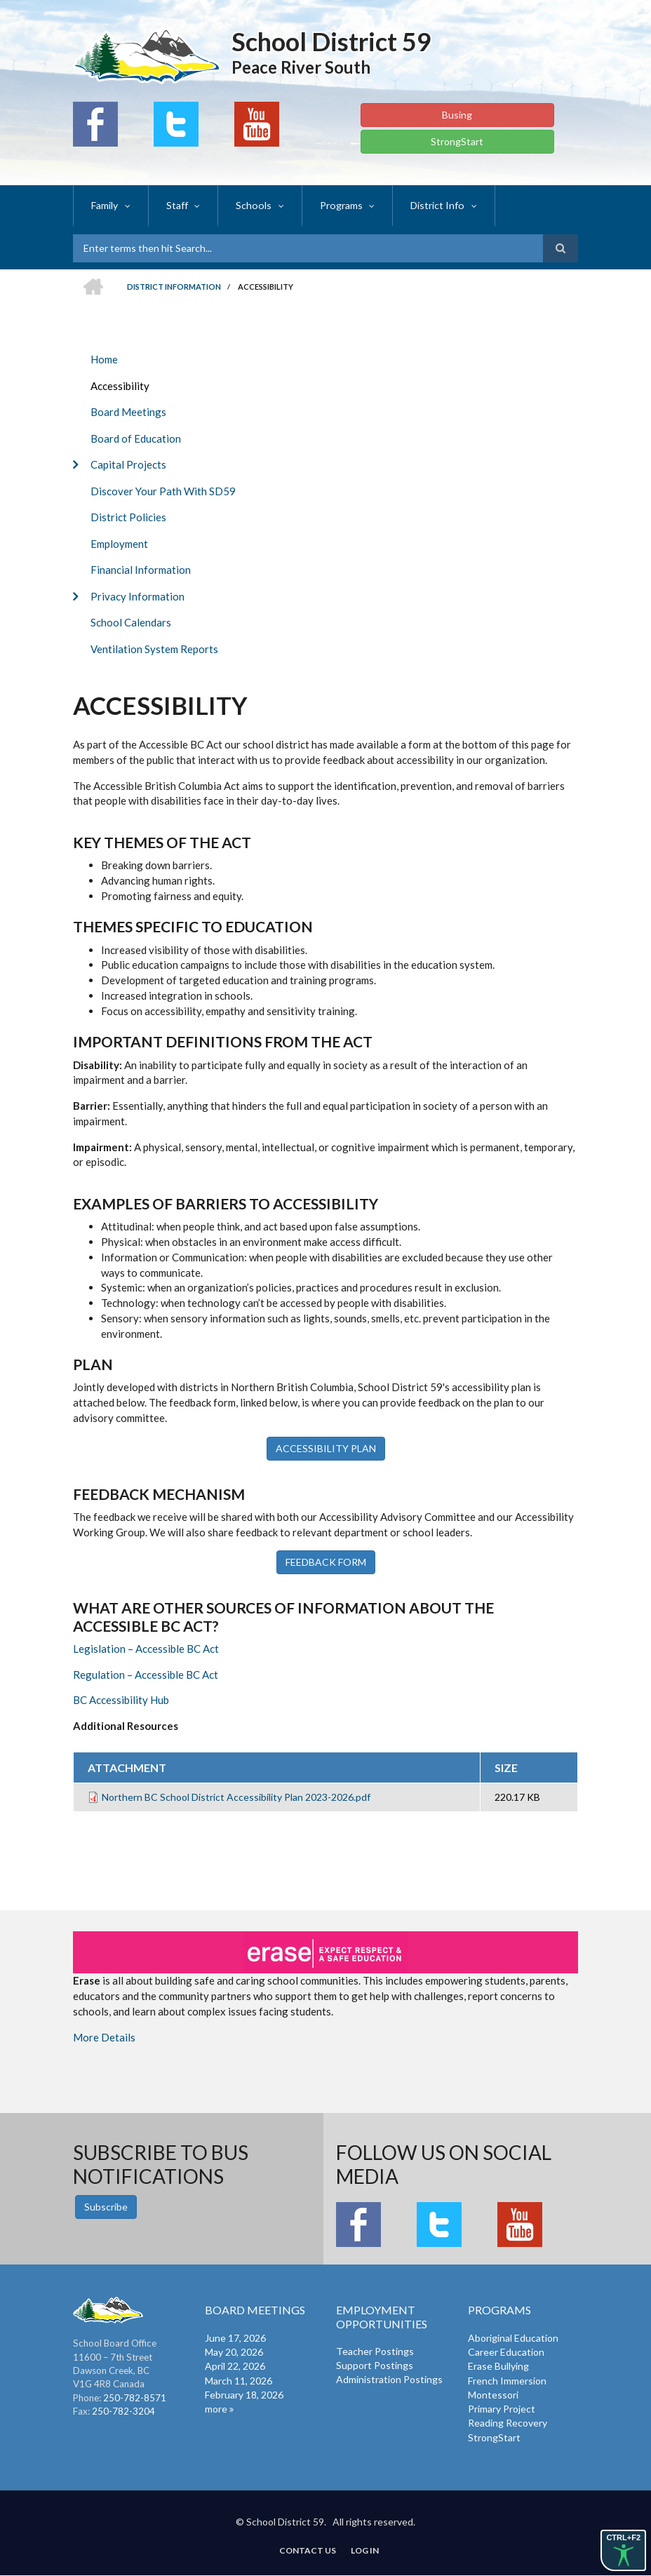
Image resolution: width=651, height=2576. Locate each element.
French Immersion (507, 2381)
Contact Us (307, 2551)
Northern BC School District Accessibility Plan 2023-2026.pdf (236, 1797)
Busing (457, 115)
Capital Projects (128, 464)
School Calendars (130, 622)
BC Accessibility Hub (121, 1699)
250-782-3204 (123, 2411)
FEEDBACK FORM (326, 1562)
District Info (433, 205)
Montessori (493, 2395)
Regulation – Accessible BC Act (145, 1674)
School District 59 (331, 41)
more (216, 2409)
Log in (365, 2551)
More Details (104, 2037)
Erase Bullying (498, 2366)
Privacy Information (137, 596)
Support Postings (374, 2365)
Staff (176, 205)
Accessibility (119, 386)
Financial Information (140, 569)
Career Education (506, 2352)
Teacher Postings (375, 2351)
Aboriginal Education (513, 2338)
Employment (119, 543)
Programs (338, 205)
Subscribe (106, 2207)
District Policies (128, 517)
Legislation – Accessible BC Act (146, 1648)
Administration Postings (389, 2379)
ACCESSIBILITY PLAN (326, 1448)
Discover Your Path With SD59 (163, 491)
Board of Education (135, 438)
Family (104, 205)
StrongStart (457, 141)
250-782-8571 (134, 2397)
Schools (252, 205)
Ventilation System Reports (154, 649)
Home (104, 359)
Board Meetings (128, 411)
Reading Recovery (507, 2423)
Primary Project (501, 2409)
